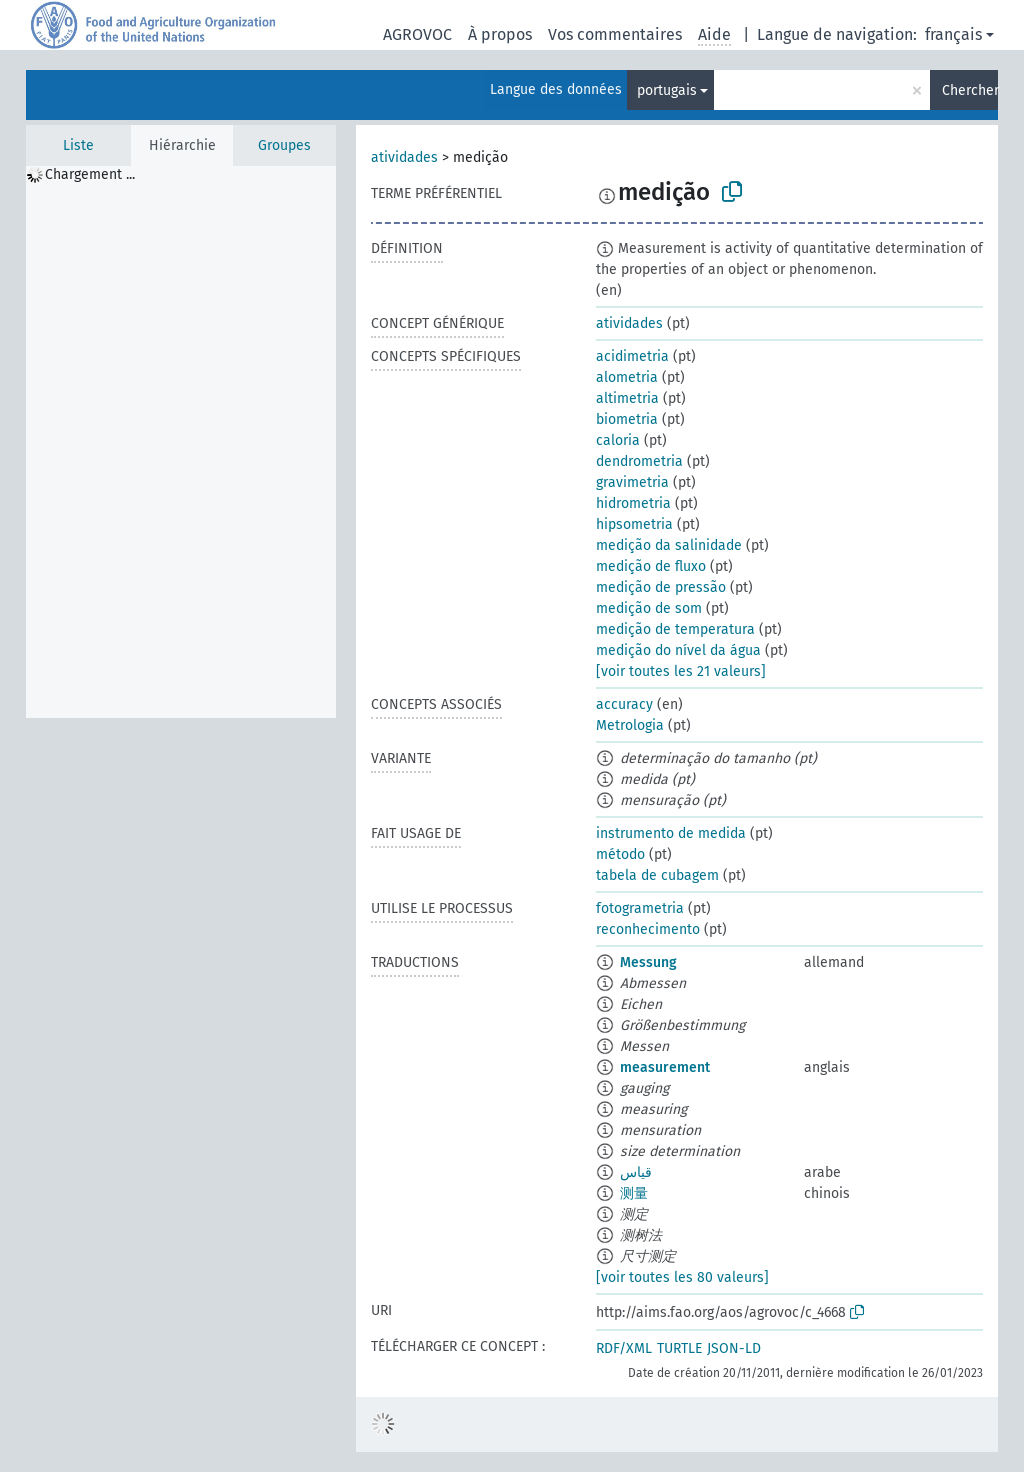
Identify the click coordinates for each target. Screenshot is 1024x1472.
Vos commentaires (615, 34)
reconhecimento (648, 929)
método (620, 854)
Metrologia (630, 725)
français (953, 34)
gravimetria (632, 482)
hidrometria (633, 503)
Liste (78, 145)
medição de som (649, 608)
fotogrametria (640, 908)
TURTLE (679, 1348)
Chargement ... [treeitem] (90, 174)
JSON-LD (734, 1348)
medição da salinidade (669, 545)
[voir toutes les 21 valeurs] (681, 671)
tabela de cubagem (657, 875)
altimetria (627, 398)
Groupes (284, 145)
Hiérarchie (182, 145)
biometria (627, 419)
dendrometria (639, 461)
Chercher (970, 90)
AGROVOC (417, 34)
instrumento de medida (671, 833)
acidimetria (632, 356)
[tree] (181, 442)
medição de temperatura (675, 629)
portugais (667, 90)
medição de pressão (661, 587)
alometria (627, 377)
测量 (634, 1193)
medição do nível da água (678, 650)
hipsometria (634, 524)
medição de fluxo (651, 566)
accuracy (624, 704)
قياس (636, 1172)
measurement (665, 1067)
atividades (404, 157)
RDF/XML (624, 1348)
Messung (648, 962)
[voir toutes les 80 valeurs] (682, 1277)
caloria (618, 440)
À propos (500, 34)
